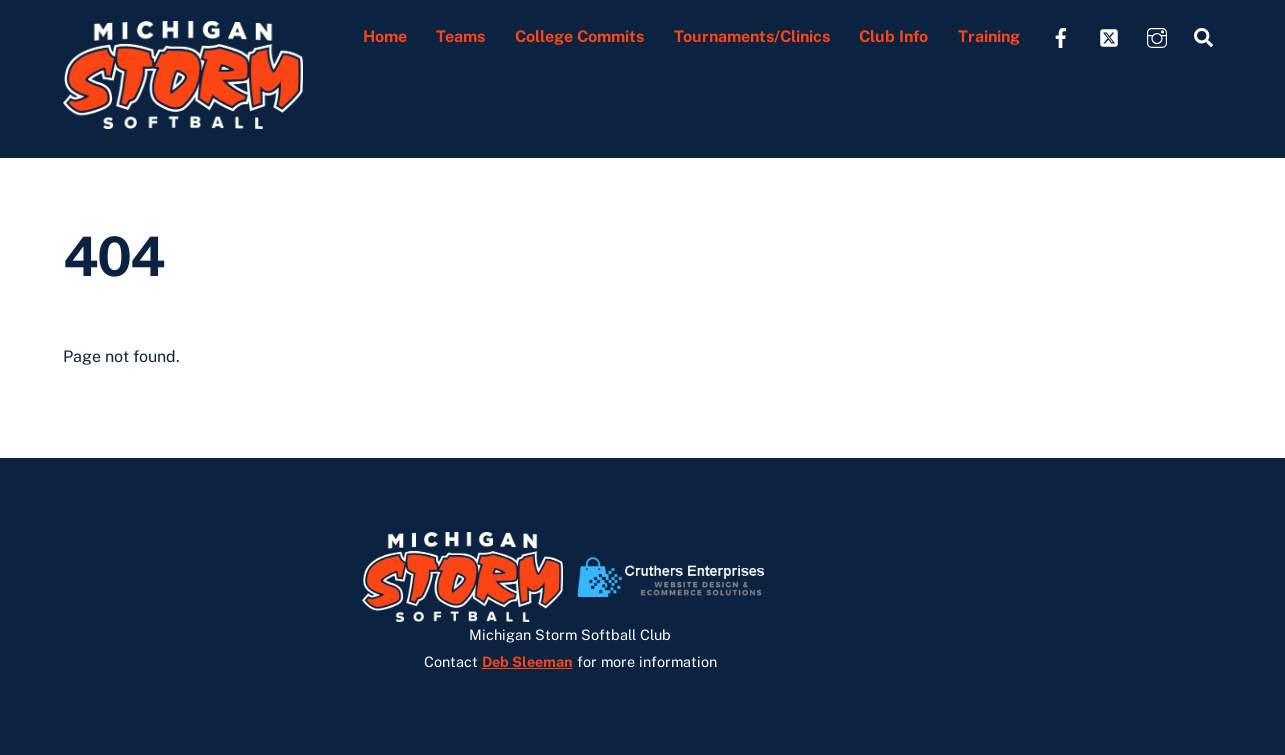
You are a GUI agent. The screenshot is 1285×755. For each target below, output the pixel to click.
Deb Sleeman (527, 661)
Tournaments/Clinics (752, 36)
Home (385, 36)
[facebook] (1061, 35)
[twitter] (1109, 35)
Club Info (893, 36)
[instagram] (1157, 35)
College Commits (579, 36)
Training (989, 36)
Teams (460, 36)
